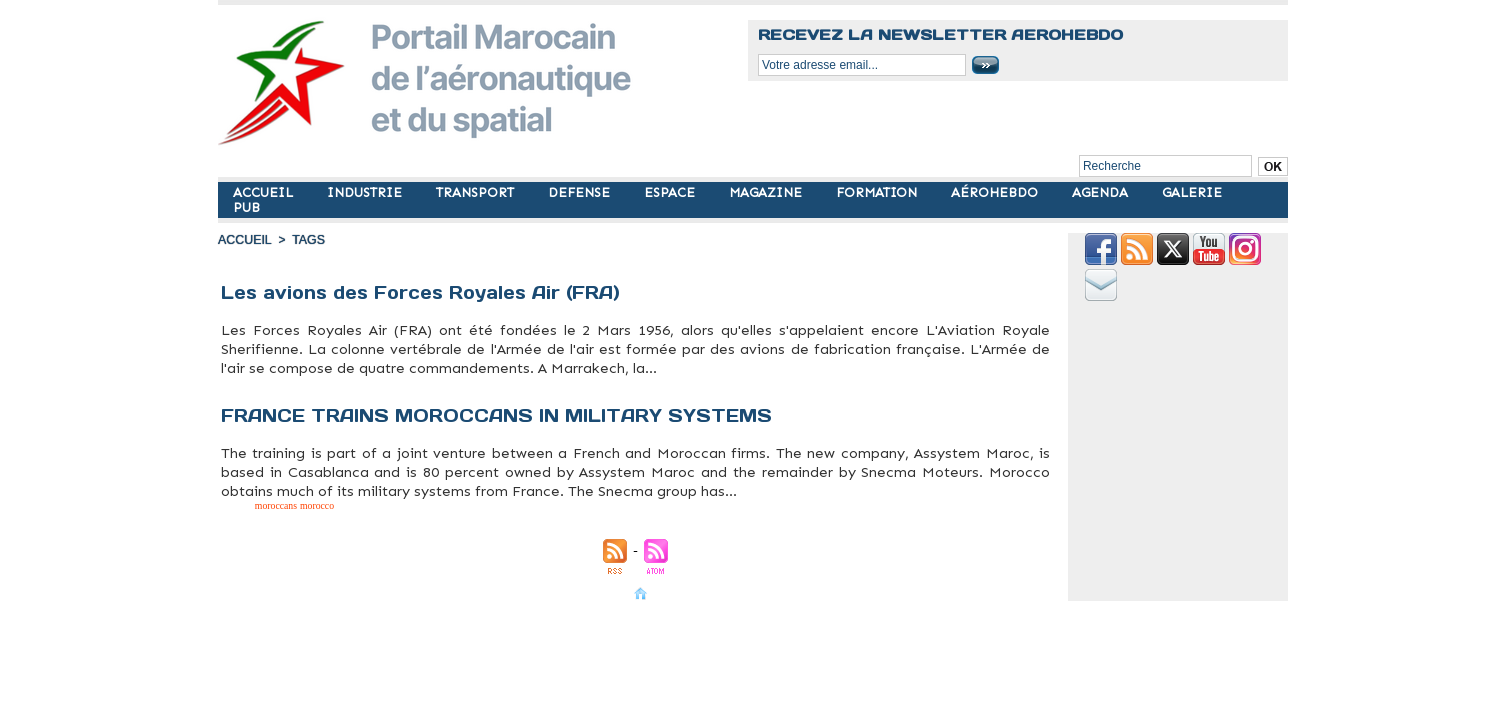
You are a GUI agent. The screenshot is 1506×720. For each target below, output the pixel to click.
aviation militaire (241, 380)
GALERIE (1192, 192)
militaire (405, 380)
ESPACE (671, 192)
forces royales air (344, 380)
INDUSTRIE (366, 192)
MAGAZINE (767, 192)
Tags (306, 240)
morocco (450, 380)
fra (371, 380)
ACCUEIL (265, 192)
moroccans (256, 498)
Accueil (244, 240)
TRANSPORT (477, 192)
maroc (384, 380)
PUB (246, 207)
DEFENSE (581, 192)
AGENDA (1102, 192)
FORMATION (878, 192)
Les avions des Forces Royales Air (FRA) (427, 292)
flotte (314, 380)
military (428, 380)
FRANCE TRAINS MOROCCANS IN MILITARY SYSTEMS (500, 410)
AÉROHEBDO (996, 192)
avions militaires (285, 380)
